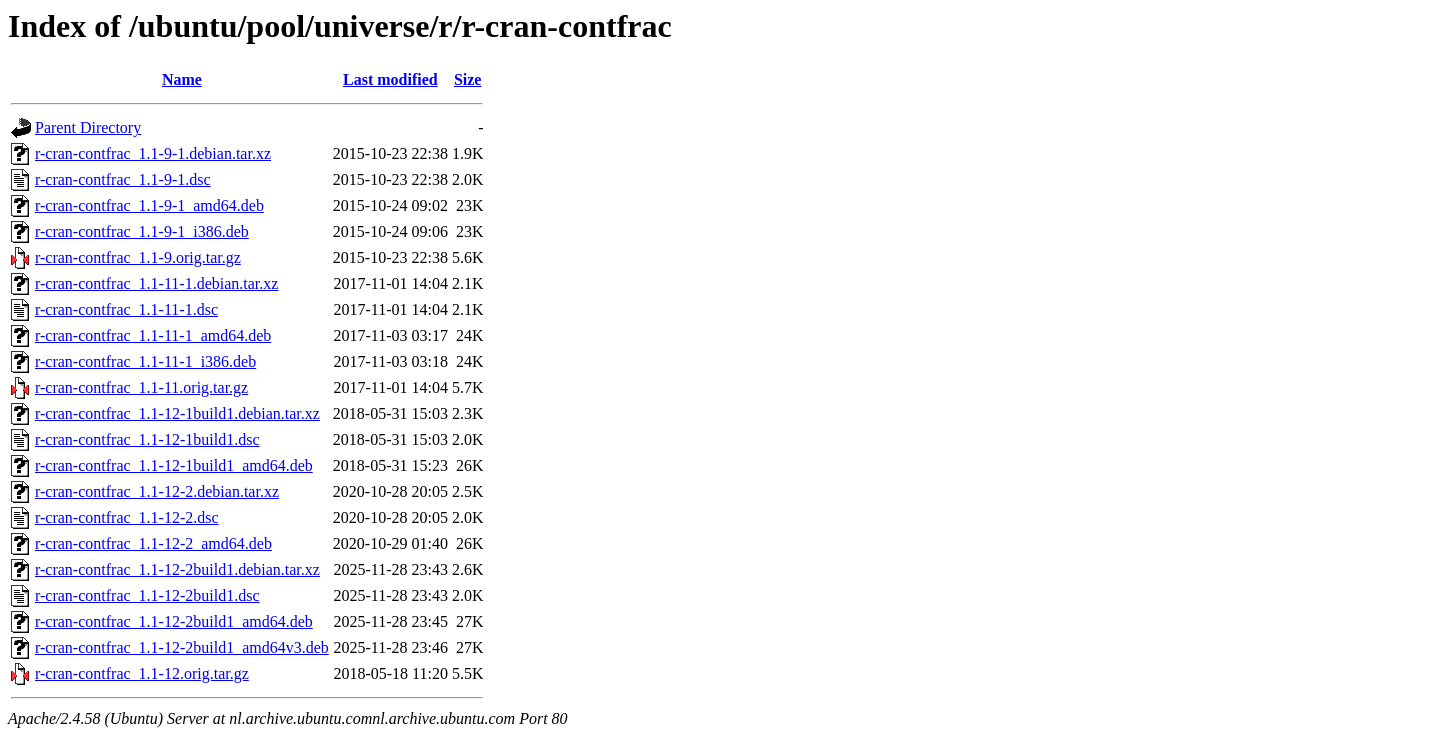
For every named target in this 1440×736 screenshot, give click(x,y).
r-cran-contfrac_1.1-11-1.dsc (126, 309)
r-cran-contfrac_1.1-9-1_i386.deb (142, 231)
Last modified (390, 79)
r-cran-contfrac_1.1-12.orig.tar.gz (142, 673)
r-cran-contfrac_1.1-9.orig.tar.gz (138, 257)
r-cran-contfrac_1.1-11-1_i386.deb (145, 361)
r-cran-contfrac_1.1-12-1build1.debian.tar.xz (177, 413)
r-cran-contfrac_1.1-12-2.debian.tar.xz (157, 491)
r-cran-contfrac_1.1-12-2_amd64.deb (153, 543)
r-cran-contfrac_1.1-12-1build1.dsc (147, 439)
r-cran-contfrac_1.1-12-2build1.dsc (147, 595)
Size (468, 79)
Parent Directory (88, 127)
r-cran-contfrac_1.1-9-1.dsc (123, 179)
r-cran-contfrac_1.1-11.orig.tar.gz (141, 387)
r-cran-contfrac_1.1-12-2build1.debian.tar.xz (177, 569)
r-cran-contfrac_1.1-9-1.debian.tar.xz (153, 153)
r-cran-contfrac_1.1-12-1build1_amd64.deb (174, 465)
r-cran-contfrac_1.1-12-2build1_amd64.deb (174, 621)
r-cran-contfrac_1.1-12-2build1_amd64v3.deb (182, 647)
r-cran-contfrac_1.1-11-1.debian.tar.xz (156, 283)
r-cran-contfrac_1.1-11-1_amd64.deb (153, 335)
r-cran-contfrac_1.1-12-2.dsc (127, 517)
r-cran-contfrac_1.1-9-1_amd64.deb (149, 205)
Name (182, 79)
